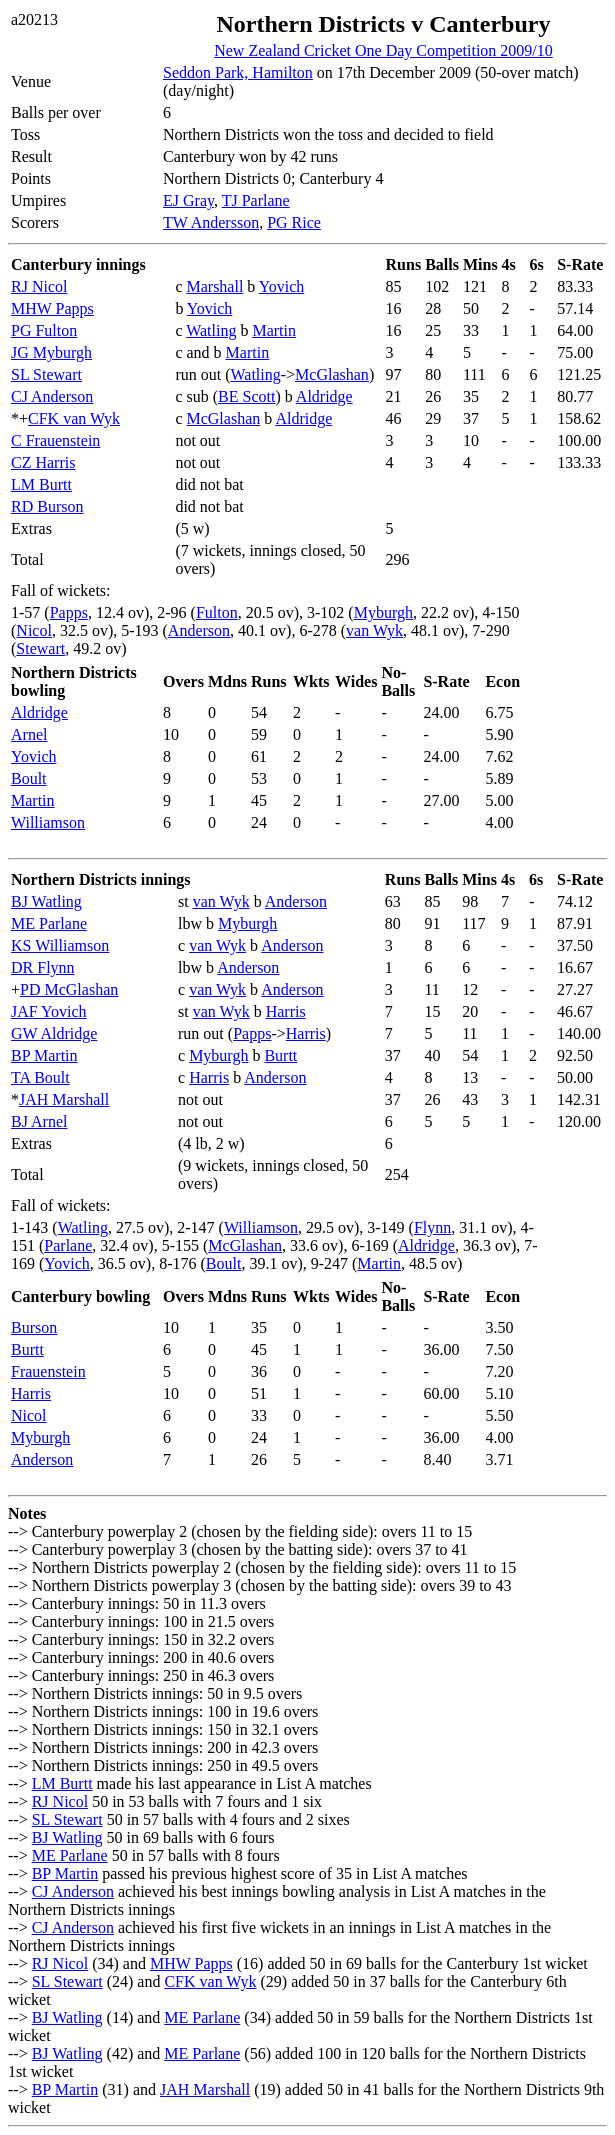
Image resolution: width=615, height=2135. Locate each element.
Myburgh (383, 612)
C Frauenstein (55, 440)
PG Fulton (44, 330)
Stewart (40, 648)
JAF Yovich (49, 1011)
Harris (286, 1011)
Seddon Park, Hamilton (238, 72)
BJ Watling (46, 901)
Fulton (217, 612)
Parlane (68, 1245)
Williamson (48, 822)
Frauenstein (48, 1371)
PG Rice (294, 222)
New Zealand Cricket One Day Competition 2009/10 (383, 50)
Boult (29, 778)
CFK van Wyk (74, 418)
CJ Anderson (52, 396)
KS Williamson (60, 945)
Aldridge (324, 396)
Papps (69, 612)
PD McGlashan (69, 989)
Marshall (214, 286)
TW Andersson (211, 222)
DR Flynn (43, 967)
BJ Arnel (39, 1121)
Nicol (34, 630)
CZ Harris (43, 462)
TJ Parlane (256, 200)
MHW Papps (52, 308)
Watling (211, 330)
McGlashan (332, 374)
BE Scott (246, 396)
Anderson (199, 630)
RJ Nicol (39, 286)
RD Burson (47, 506)
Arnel (29, 734)
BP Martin (44, 1055)
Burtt (280, 1055)
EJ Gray (188, 200)
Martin (274, 330)
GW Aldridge (54, 1033)
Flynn (432, 1227)
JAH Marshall (64, 1099)
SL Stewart (46, 374)
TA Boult (40, 1077)
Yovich (282, 286)
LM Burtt (41, 484)
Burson (34, 1327)
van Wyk (374, 630)
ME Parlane (49, 923)
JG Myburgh (51, 352)
